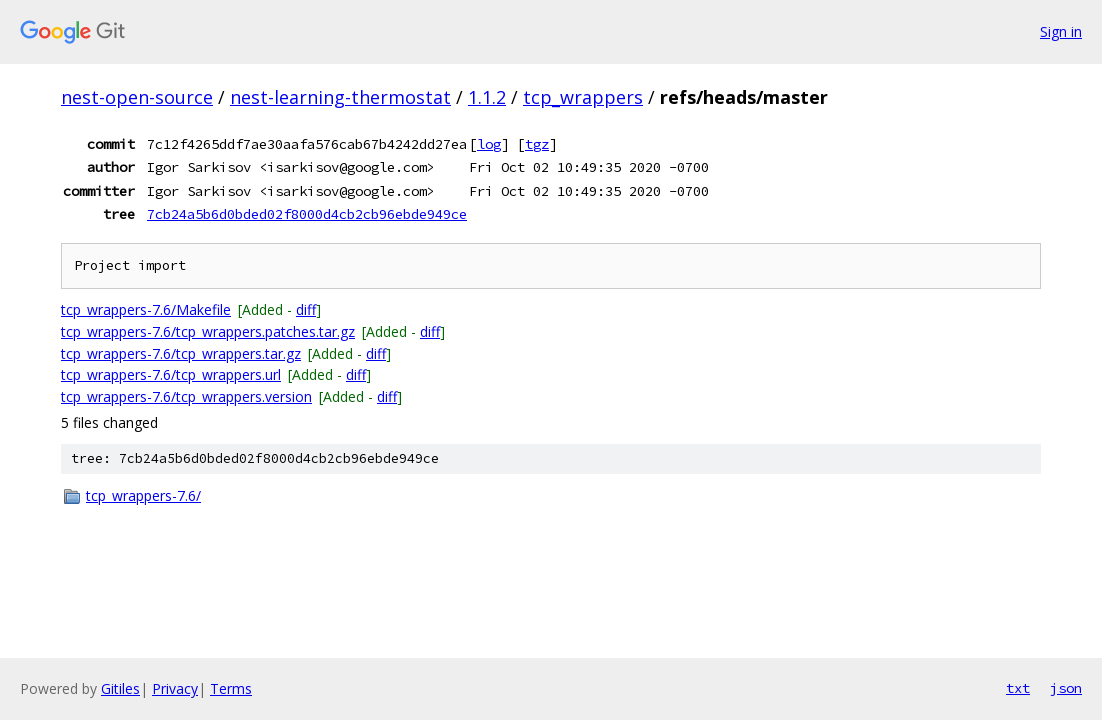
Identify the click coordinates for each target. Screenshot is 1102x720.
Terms (231, 688)
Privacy (175, 688)
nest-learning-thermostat (340, 97)
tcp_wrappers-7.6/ (143, 495)
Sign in (1061, 31)
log (489, 144)
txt (1018, 688)
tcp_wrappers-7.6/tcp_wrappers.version (186, 396)
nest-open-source (137, 97)
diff (306, 309)
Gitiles (120, 688)
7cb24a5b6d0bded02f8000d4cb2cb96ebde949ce (307, 214)
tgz (537, 144)
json (1066, 688)
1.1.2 (487, 97)
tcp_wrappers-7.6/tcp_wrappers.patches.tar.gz (208, 331)
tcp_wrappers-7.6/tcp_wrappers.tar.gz (181, 353)
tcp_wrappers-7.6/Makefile (146, 309)
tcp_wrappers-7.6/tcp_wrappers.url (171, 374)
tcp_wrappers (583, 97)
